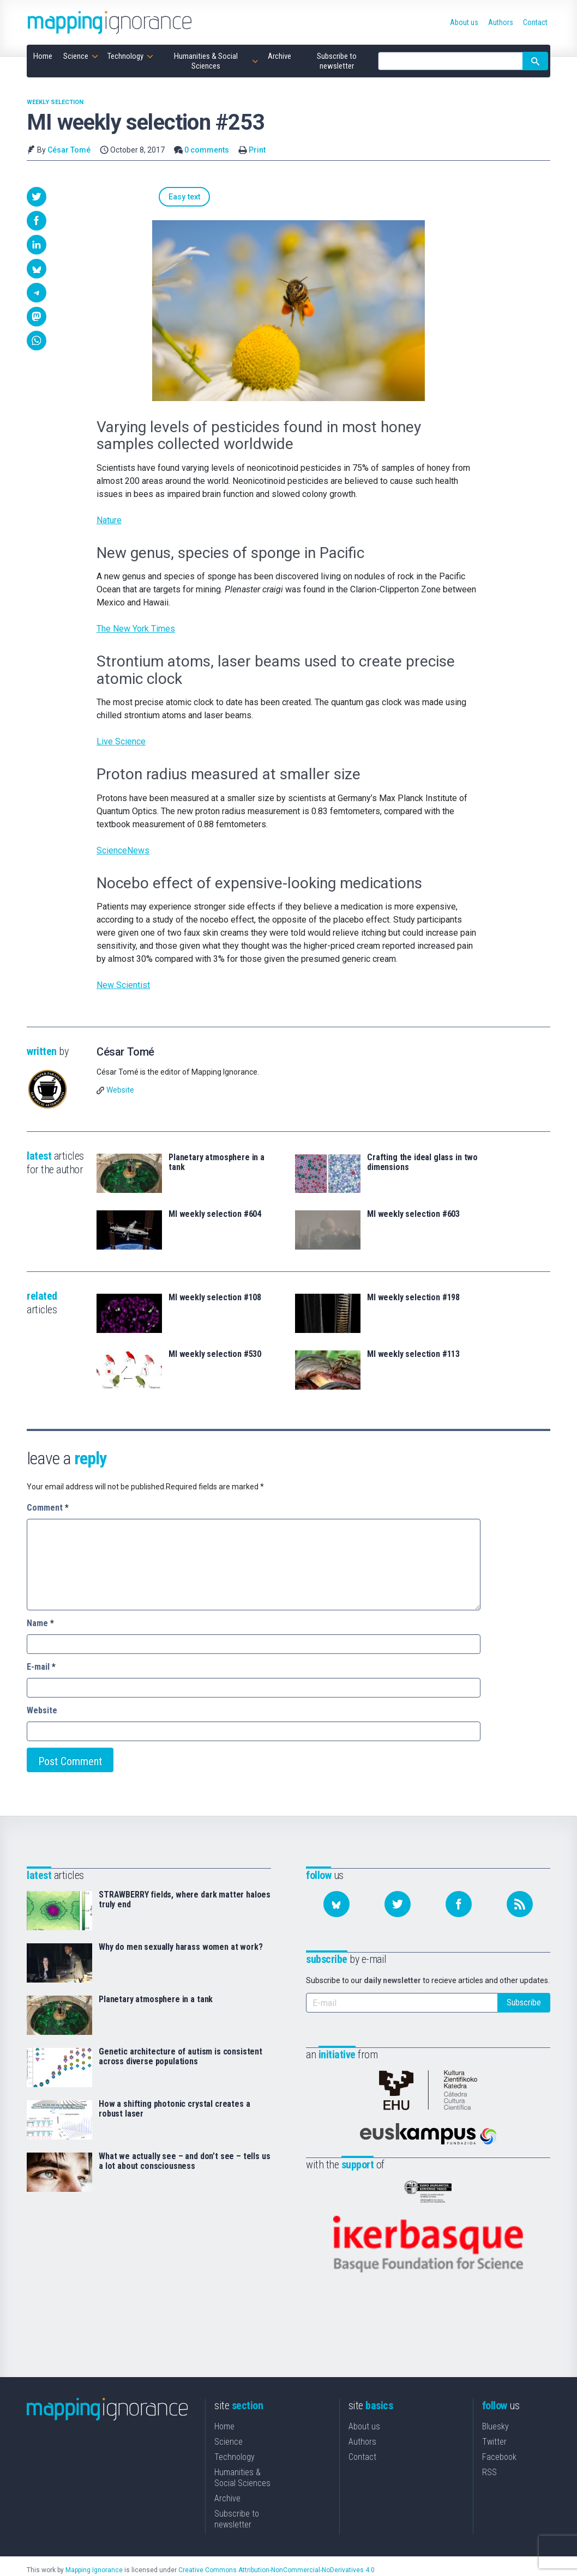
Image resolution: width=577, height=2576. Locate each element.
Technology (234, 2439)
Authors (362, 2424)
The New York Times (136, 630)
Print (257, 150)
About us (364, 2409)
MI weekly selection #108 (215, 1299)
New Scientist (123, 986)
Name (40, 1624)
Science (228, 2424)
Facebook (499, 2439)
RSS (489, 2455)
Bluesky (495, 2409)
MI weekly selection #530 (215, 1355)
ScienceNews (123, 851)
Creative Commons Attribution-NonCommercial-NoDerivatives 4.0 (276, 2552)
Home (224, 2409)
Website (120, 1091)
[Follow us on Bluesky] (336, 1905)
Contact (362, 2439)
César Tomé (69, 150)
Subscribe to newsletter (236, 2501)
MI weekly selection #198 (413, 1299)
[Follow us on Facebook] (459, 1905)
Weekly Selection (55, 102)
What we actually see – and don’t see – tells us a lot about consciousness (184, 2162)
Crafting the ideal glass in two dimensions (422, 1163)
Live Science (121, 742)
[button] (36, 197)
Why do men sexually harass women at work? (180, 1948)
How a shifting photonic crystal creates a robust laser (174, 2110)
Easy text (124, 197)
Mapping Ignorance (94, 2552)
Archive (227, 2481)
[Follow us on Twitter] (397, 1905)
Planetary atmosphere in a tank (217, 1163)
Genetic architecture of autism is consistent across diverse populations (180, 2058)
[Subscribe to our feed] (520, 1905)
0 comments (206, 150)
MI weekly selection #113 (413, 1355)
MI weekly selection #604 (215, 1215)
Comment (48, 1509)
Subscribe (524, 2003)
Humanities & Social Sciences (242, 2460)
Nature (109, 521)
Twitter (494, 2424)
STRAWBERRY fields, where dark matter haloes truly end (185, 1901)
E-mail (41, 1668)
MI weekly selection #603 (413, 1215)
